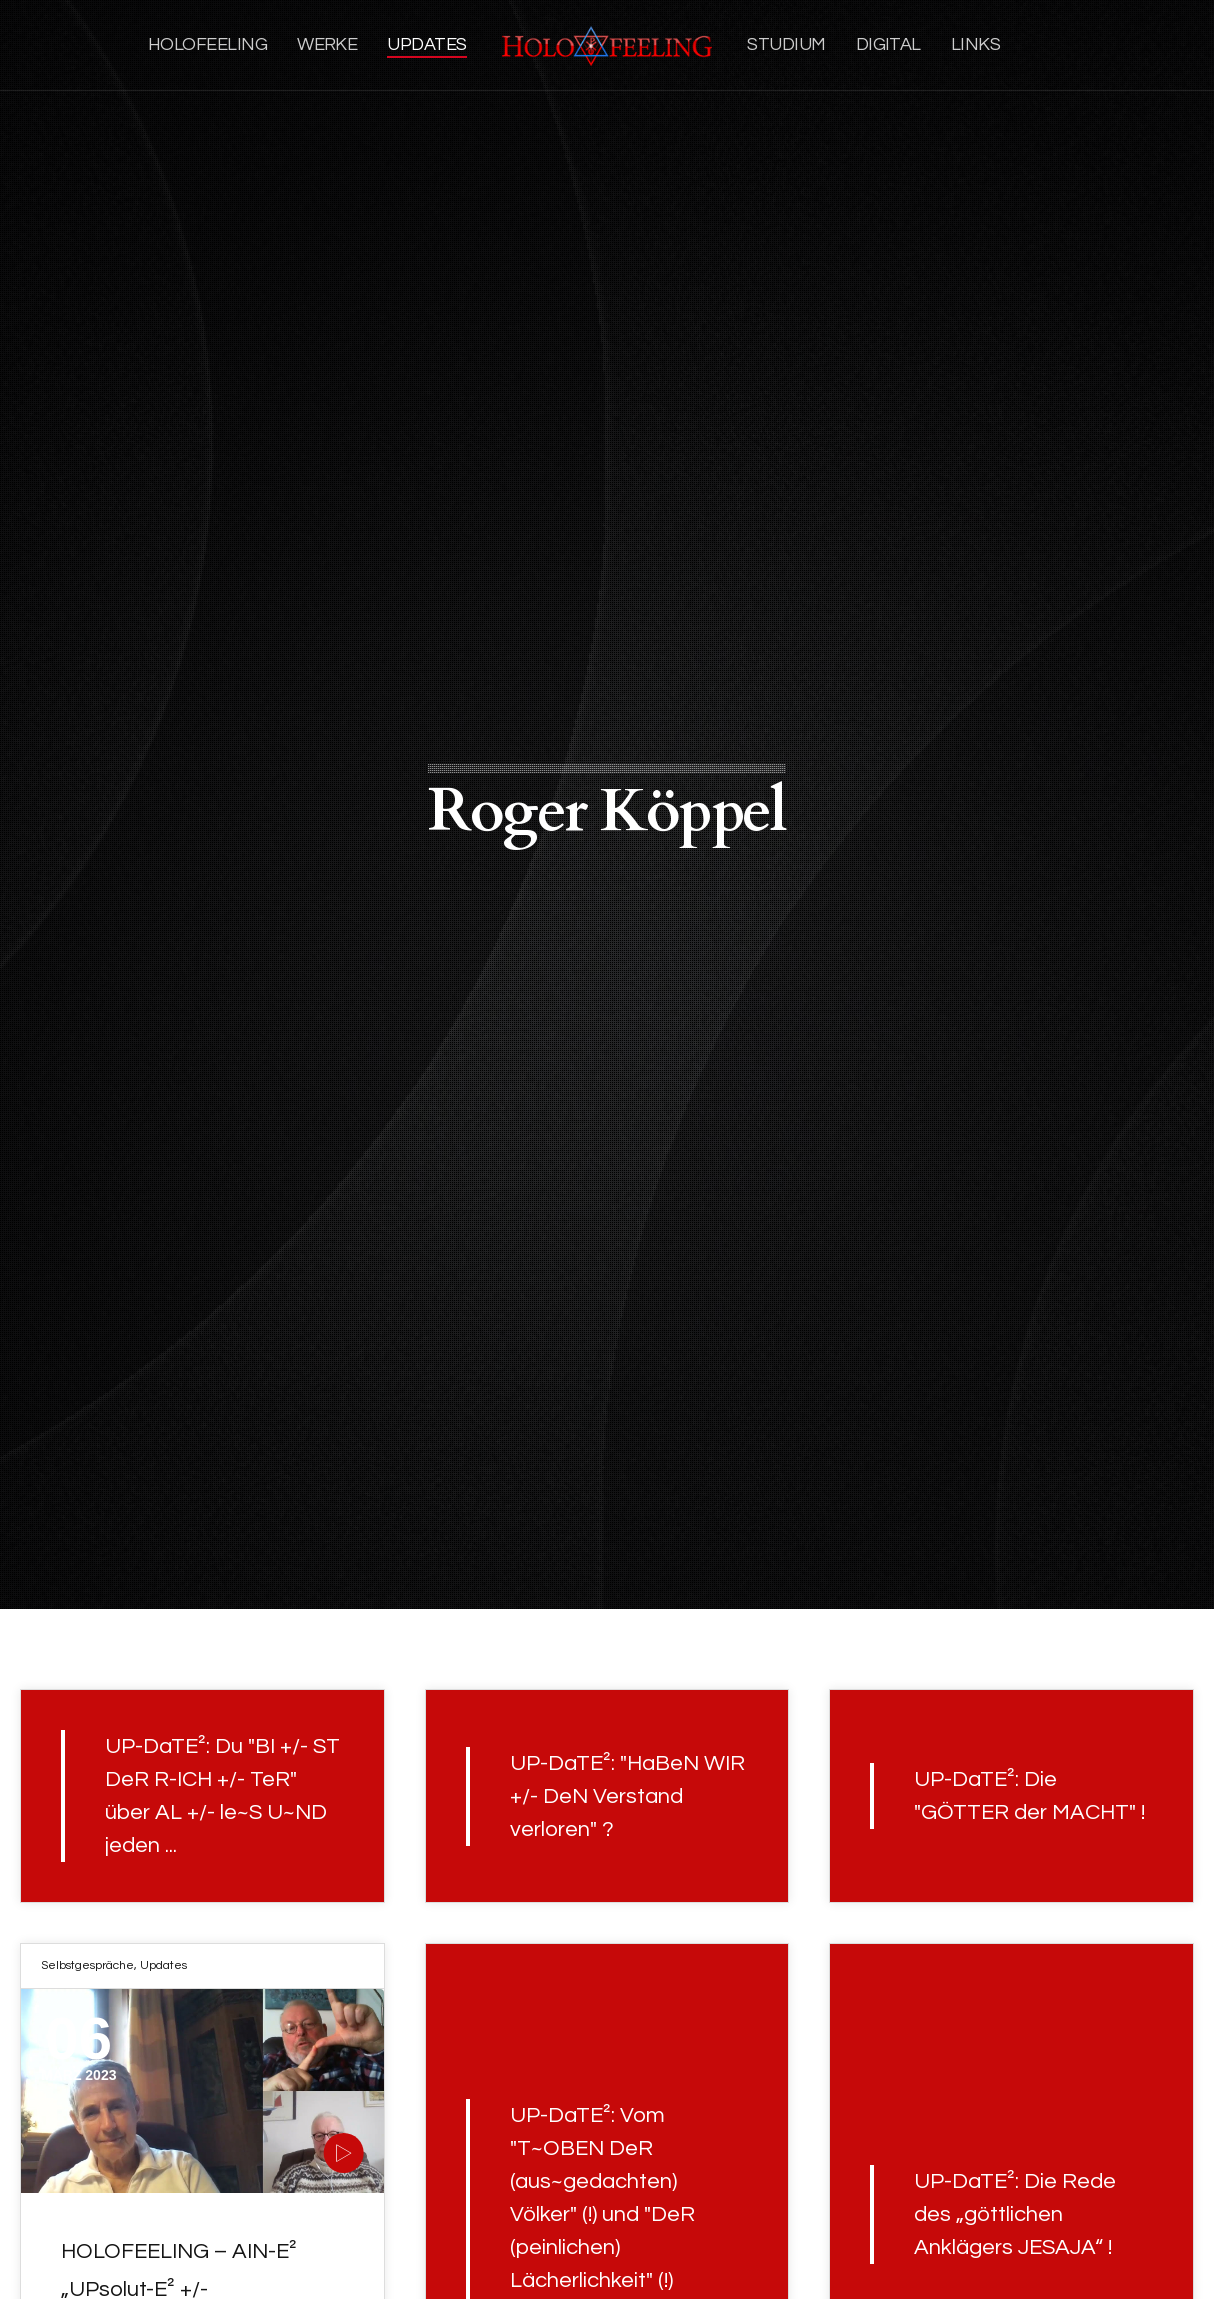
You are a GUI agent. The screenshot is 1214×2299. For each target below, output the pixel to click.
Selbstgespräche (87, 1965)
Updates (163, 1965)
